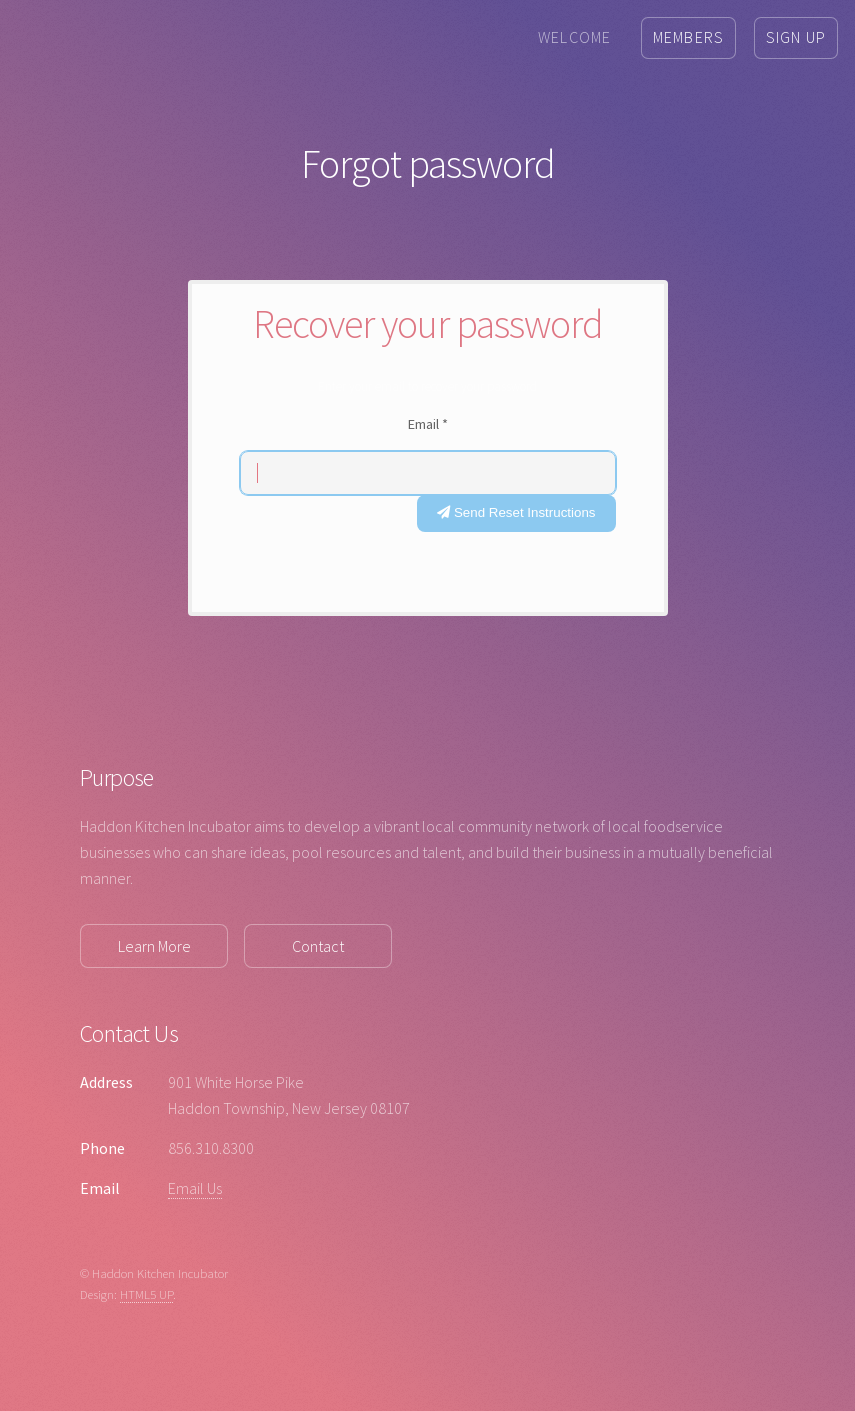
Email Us (195, 1188)
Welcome (574, 37)
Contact (318, 946)
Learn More (154, 946)
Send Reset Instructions (516, 512)
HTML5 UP (146, 1294)
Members (688, 37)
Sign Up (796, 37)
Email (428, 424)
